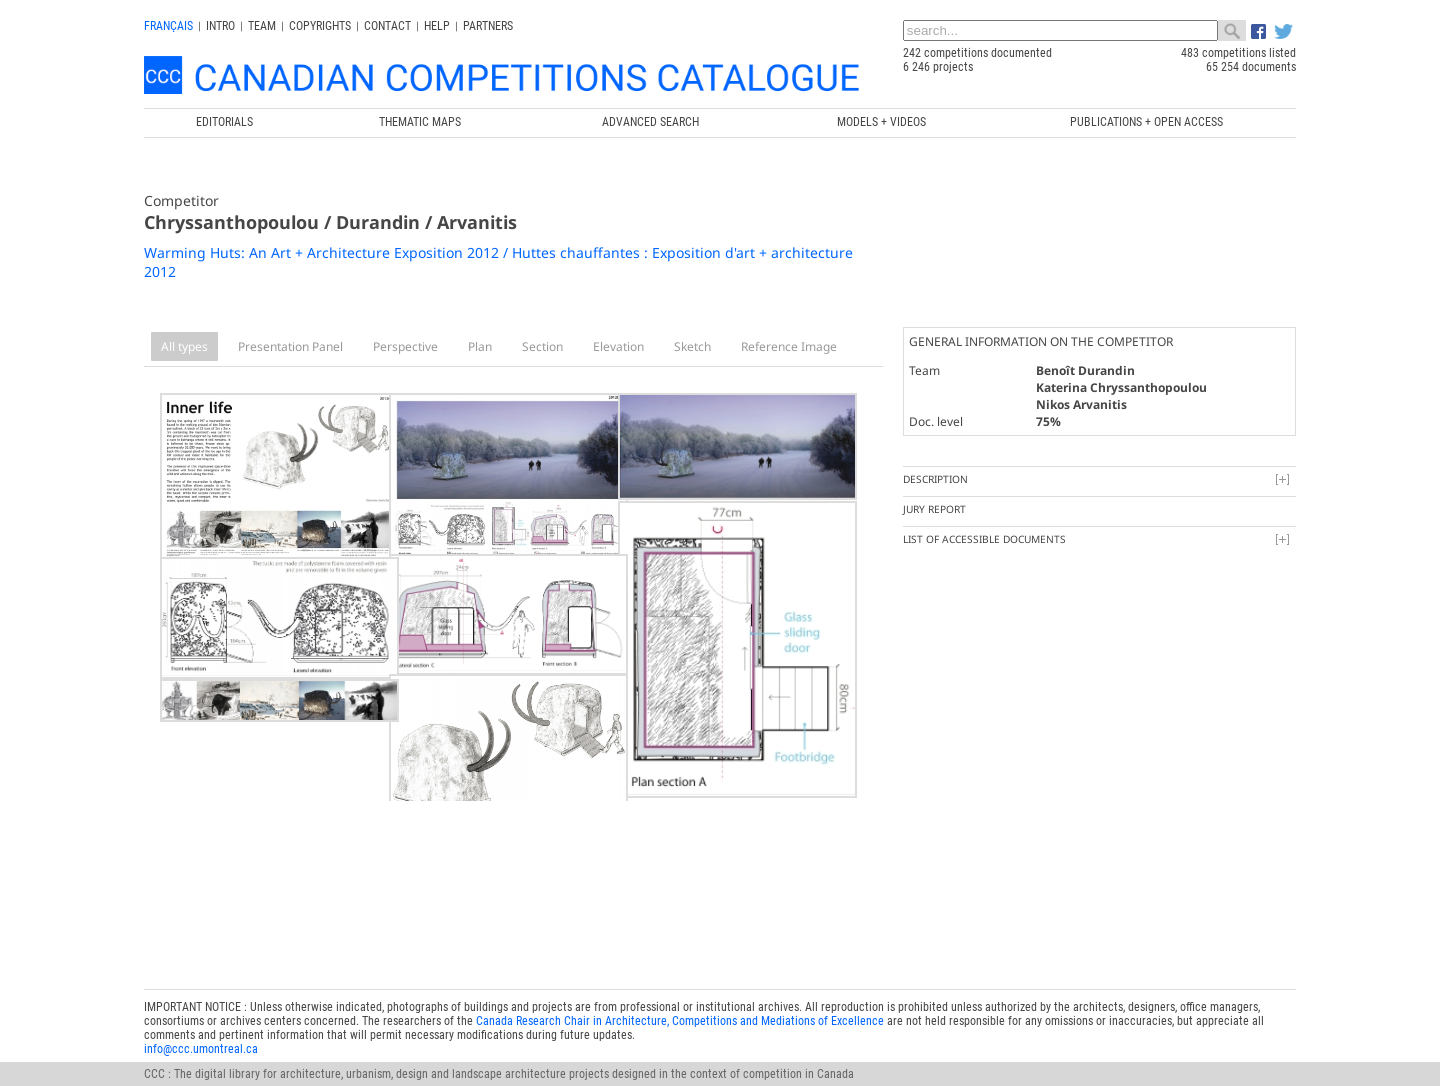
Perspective (405, 346)
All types (184, 346)
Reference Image (789, 346)
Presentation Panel (290, 346)
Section (542, 346)
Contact (387, 26)
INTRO (220, 26)
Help (437, 26)
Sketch (692, 346)
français (168, 26)
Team (262, 26)
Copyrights (320, 26)
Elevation (618, 346)
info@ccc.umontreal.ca (201, 1023)
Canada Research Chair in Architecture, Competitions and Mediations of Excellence (680, 995)
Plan (480, 346)
